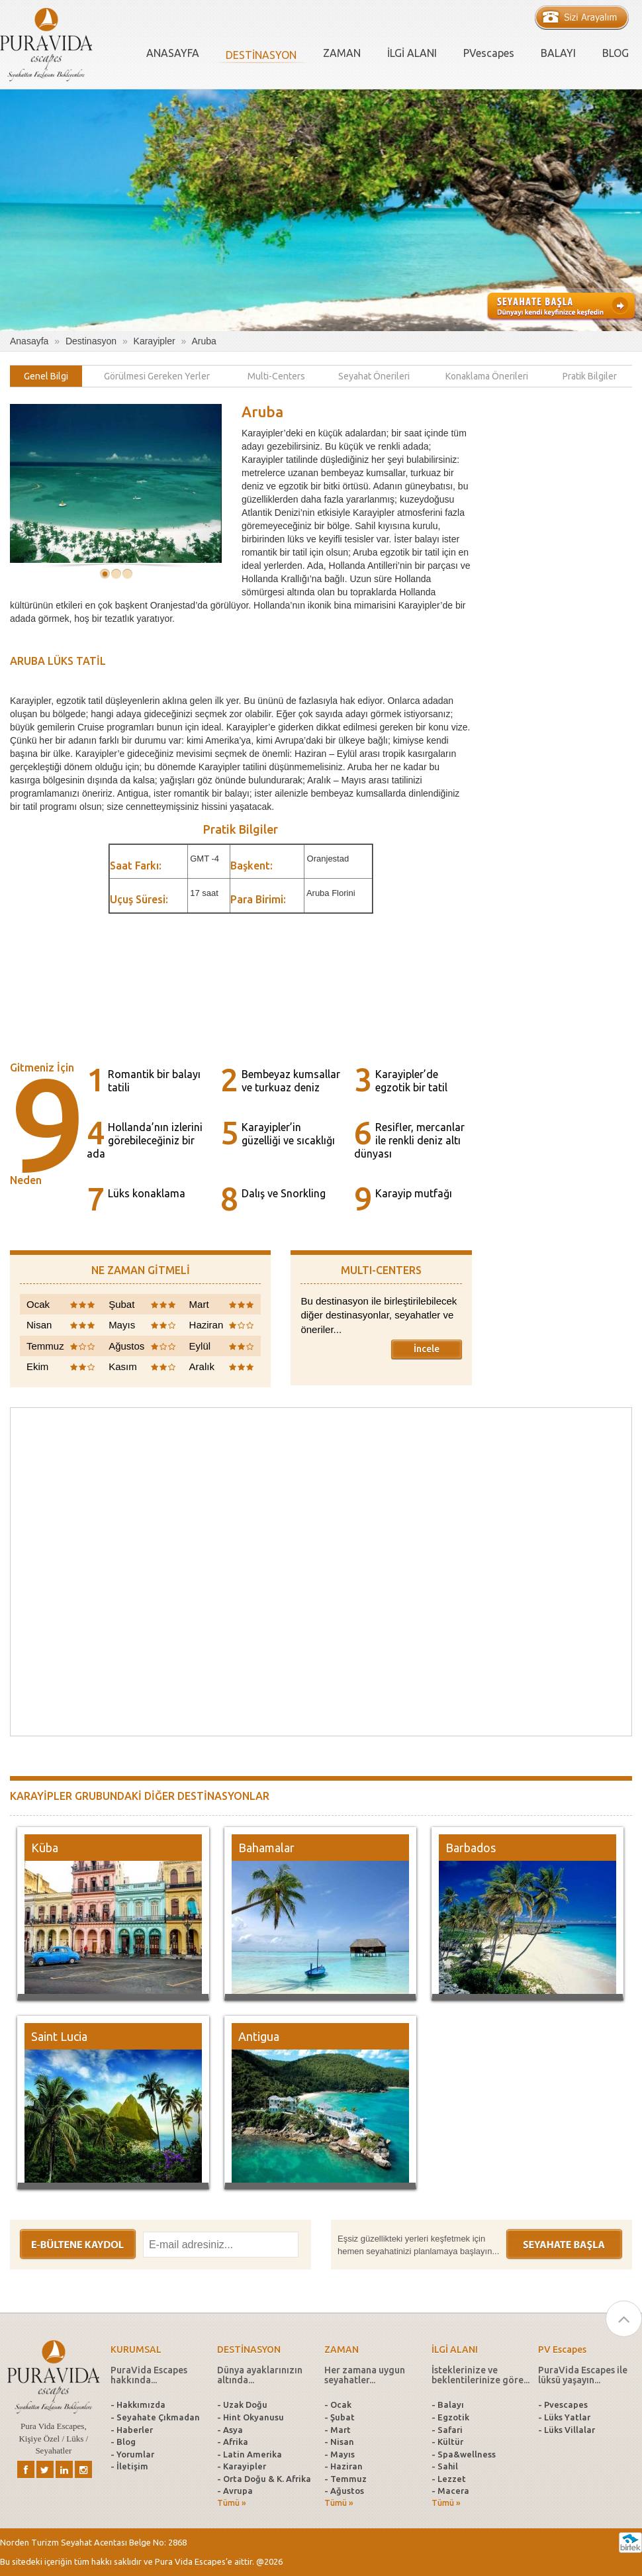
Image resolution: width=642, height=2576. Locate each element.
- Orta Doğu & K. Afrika (264, 2478)
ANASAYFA (172, 53)
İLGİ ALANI (412, 53)
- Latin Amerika (249, 2454)
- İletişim (129, 2466)
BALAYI (558, 53)
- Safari (447, 2429)
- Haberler (132, 2429)
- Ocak (337, 2404)
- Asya (230, 2429)
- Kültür (447, 2441)
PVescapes (488, 53)
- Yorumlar (132, 2454)
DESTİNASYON (261, 55)
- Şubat (339, 2417)
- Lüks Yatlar (564, 2417)
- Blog (123, 2441)
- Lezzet (449, 2478)
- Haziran (343, 2466)
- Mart (337, 2429)
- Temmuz (345, 2478)
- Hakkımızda (138, 2404)
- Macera (450, 2490)
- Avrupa (235, 2490)
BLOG (615, 53)
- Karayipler (241, 2466)
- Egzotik (450, 2417)
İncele (426, 1349)
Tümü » (231, 2503)
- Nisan (339, 2441)
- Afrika (232, 2441)
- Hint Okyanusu (250, 2417)
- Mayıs (339, 2454)
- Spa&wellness (464, 2454)
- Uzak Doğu (242, 2404)
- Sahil (445, 2466)
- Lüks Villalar (566, 2429)
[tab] (46, 376)
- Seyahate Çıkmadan (155, 2417)
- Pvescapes (563, 2404)
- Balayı (448, 2404)
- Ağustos (344, 2490)
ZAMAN (342, 53)
